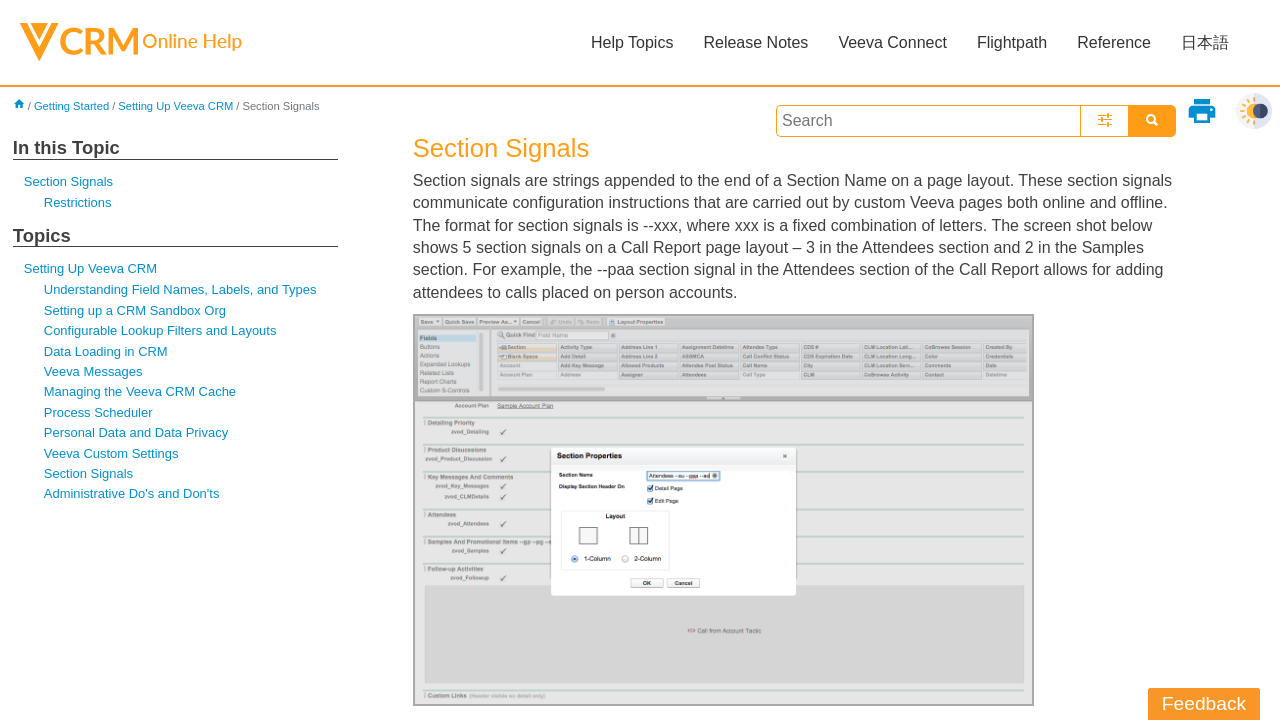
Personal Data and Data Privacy (136, 432)
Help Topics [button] (632, 42)
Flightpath (1012, 42)
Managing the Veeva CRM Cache (140, 391)
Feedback (1204, 703)
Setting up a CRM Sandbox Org (135, 310)
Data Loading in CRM (106, 351)
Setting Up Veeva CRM (175, 106)
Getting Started (71, 106)
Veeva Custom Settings (111, 453)
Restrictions (78, 202)
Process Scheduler (98, 412)
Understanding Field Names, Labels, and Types (180, 289)
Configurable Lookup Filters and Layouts (160, 330)
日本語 (1205, 42)
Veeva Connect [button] (892, 42)
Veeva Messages (93, 371)
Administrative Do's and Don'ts (132, 493)
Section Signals (68, 181)
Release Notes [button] (755, 42)
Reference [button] (1114, 42)
